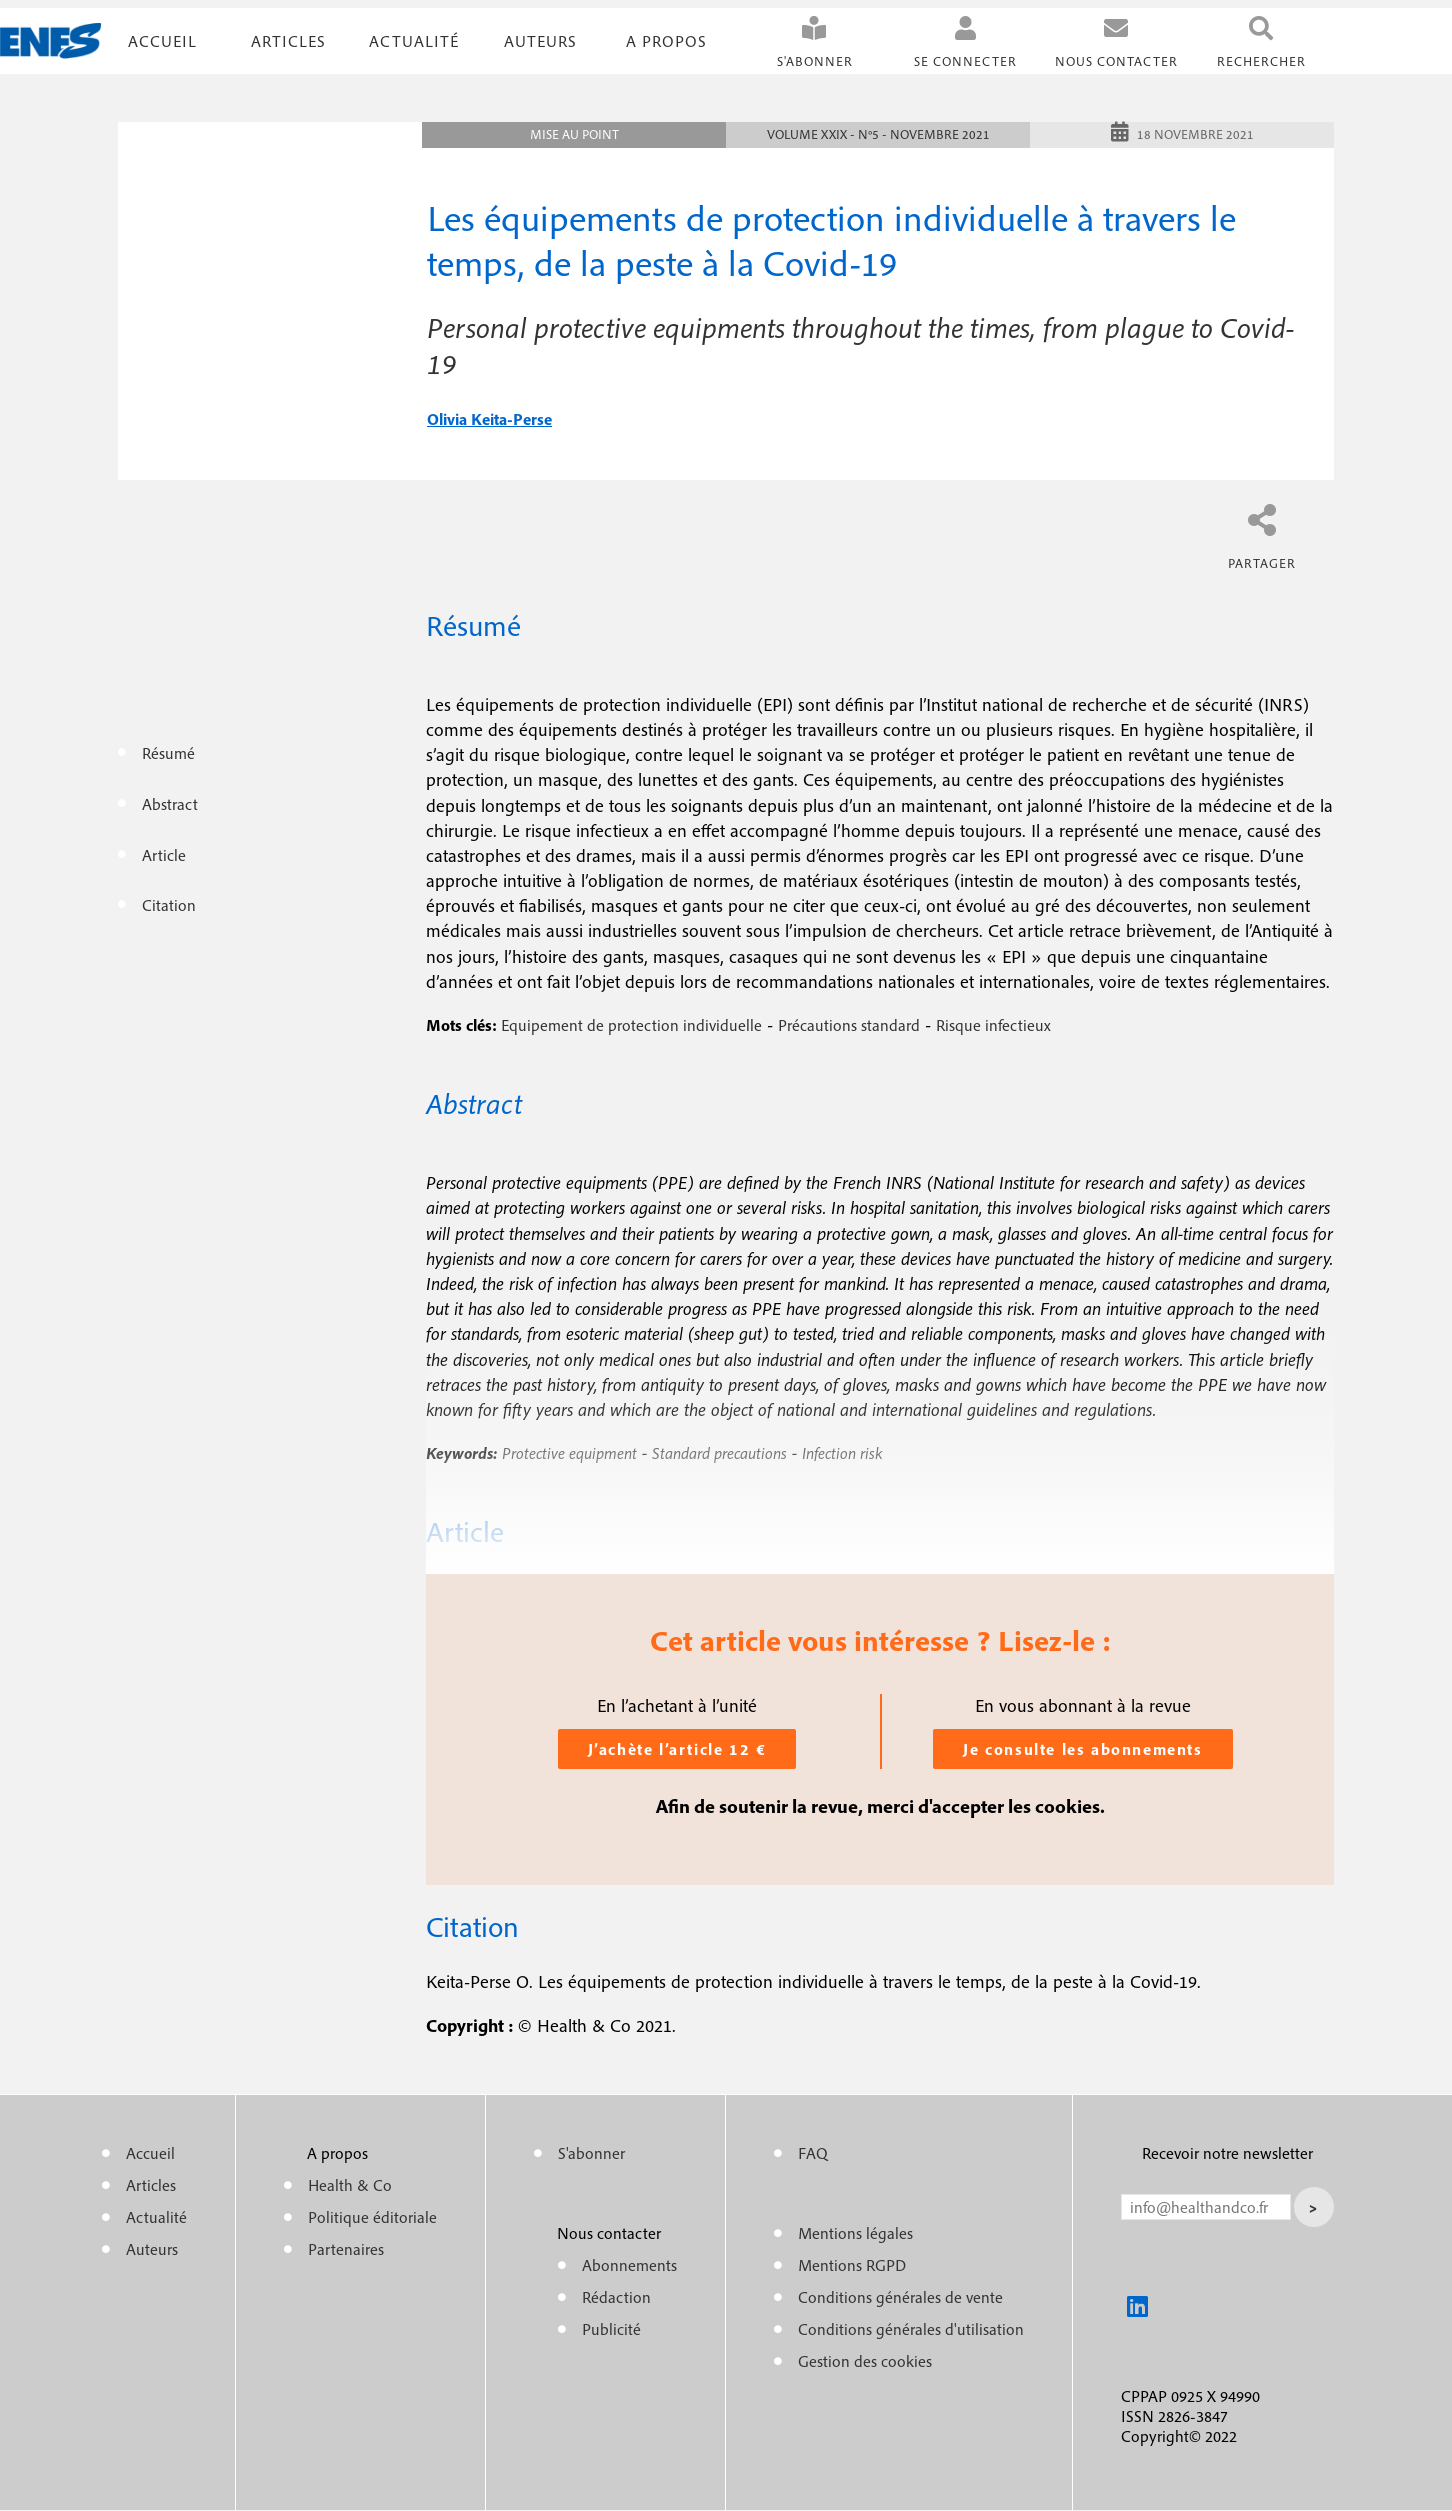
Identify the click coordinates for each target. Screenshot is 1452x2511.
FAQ (813, 2153)
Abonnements (629, 2265)
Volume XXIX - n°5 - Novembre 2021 (878, 134)
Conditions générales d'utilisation (911, 2329)
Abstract (170, 804)
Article (164, 855)
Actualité (414, 41)
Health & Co (350, 2185)
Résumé (168, 753)
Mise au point (574, 134)
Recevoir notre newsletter (1227, 2153)
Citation (169, 905)
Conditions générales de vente (900, 2297)
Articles (151, 2185)
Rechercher (1261, 61)
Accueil (162, 41)
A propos (666, 41)
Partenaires (346, 2249)
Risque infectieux (993, 1025)
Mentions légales (855, 2233)
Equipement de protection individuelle (631, 1025)
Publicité (611, 2329)
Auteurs (540, 41)
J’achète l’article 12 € (677, 1749)
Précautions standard (849, 1025)
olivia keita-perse (489, 419)
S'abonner (815, 61)
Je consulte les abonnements (1082, 1749)
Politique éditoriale (372, 2217)
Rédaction (616, 2297)
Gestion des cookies (865, 2361)
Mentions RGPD (852, 2265)
